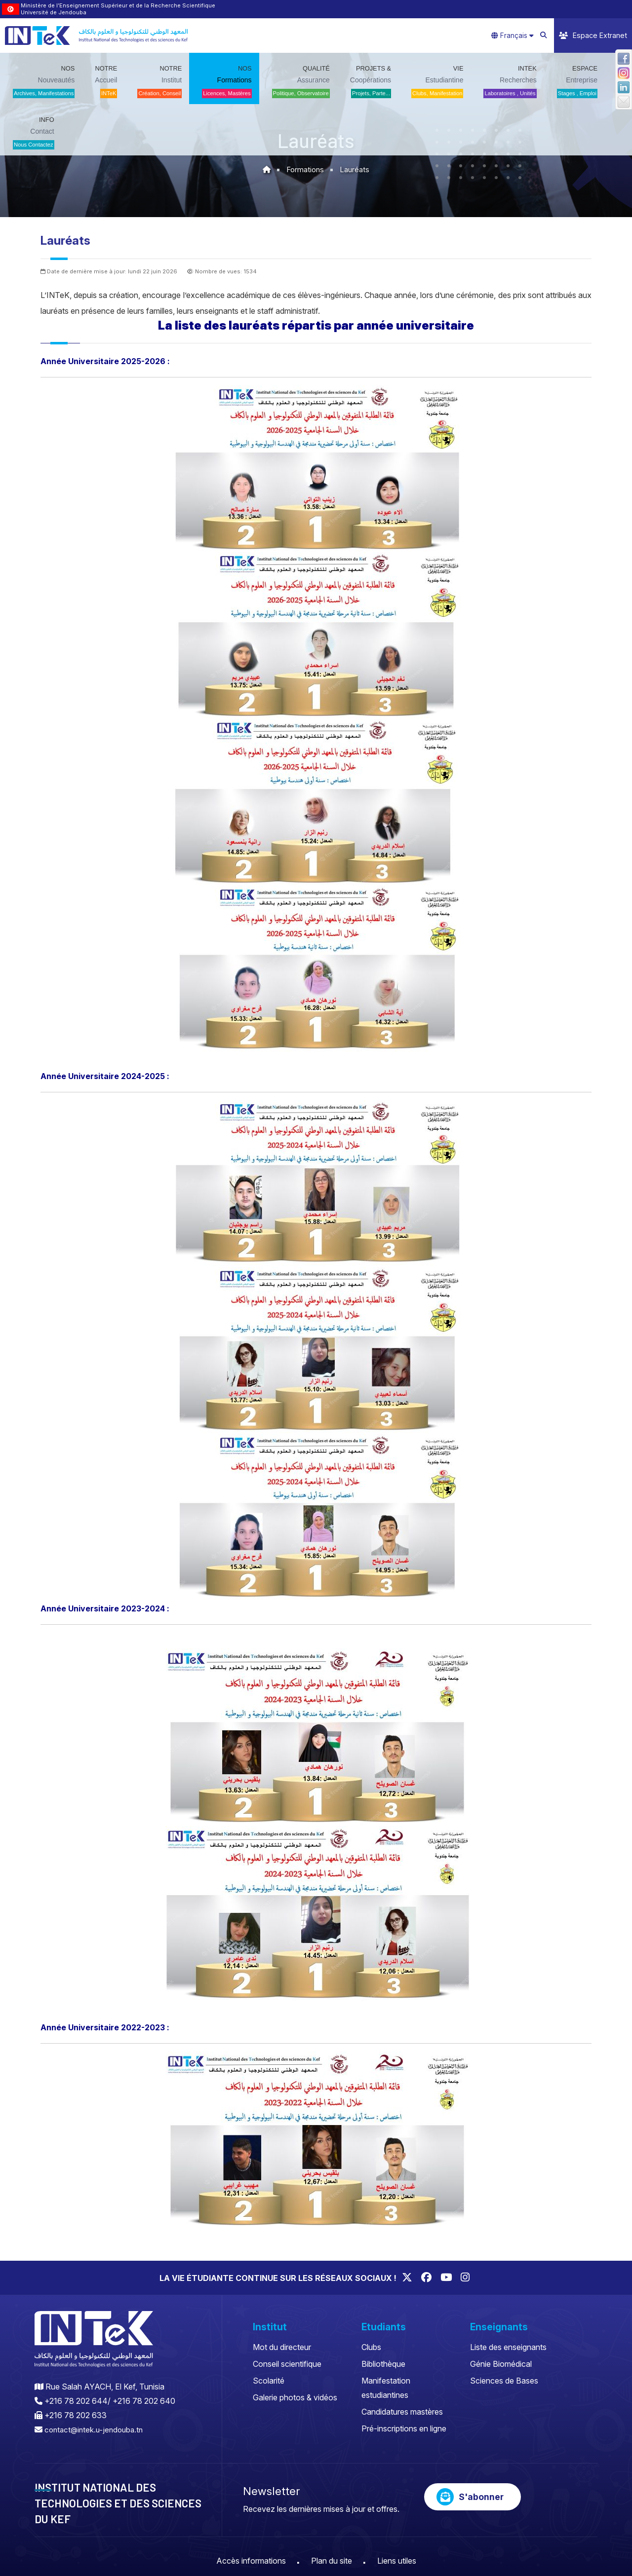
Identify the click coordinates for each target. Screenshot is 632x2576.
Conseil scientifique (287, 2364)
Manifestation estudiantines (385, 2388)
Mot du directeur (282, 2347)
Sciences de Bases (504, 2381)
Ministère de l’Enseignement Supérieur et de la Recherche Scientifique (118, 5)
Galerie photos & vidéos (295, 2397)
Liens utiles (396, 2560)
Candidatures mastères (402, 2412)
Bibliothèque (383, 2364)
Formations (305, 169)
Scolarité (268, 2381)
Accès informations (251, 2560)
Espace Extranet (593, 35)
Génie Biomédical (501, 2364)
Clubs (371, 2347)
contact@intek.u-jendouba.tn (96, 2429)
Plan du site (331, 2560)
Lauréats (355, 169)
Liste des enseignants (508, 2347)
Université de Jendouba (53, 12)
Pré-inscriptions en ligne (403, 2428)
